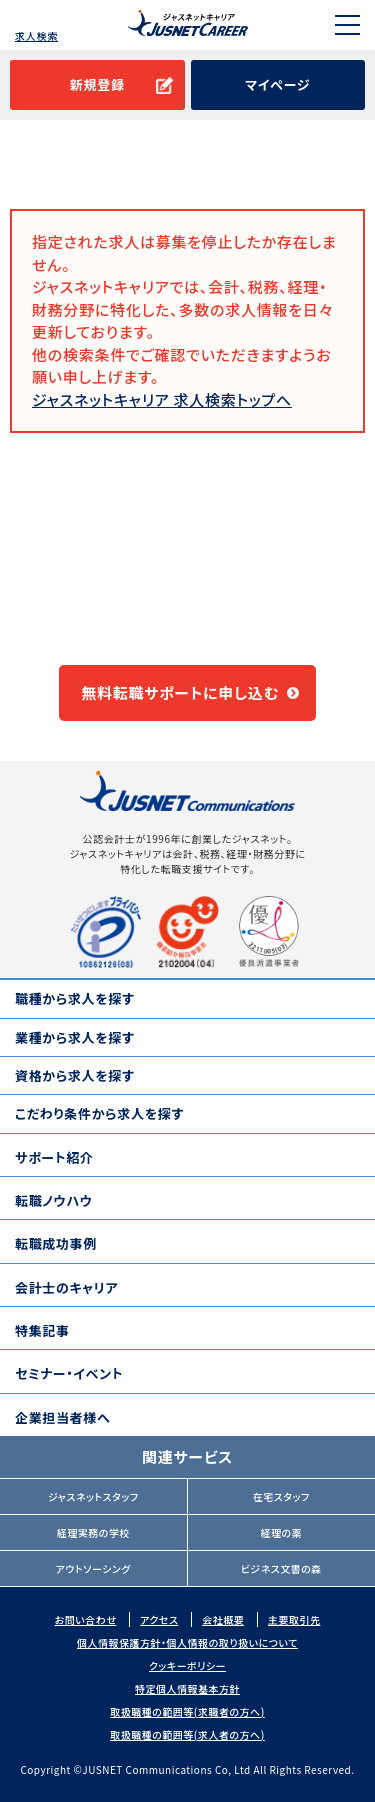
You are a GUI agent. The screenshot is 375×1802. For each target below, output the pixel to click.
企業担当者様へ (62, 1417)
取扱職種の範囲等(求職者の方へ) (187, 1711)
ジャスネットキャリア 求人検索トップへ (162, 399)
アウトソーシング (93, 1568)
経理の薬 (281, 1532)
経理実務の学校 (93, 1532)
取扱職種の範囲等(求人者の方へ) (187, 1734)
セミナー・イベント (69, 1373)
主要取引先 (294, 1619)
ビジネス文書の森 (281, 1568)
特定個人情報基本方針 (187, 1688)
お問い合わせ (86, 1619)
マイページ (277, 84)
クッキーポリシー (187, 1665)
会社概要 (223, 1619)
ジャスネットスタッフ (93, 1496)
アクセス (159, 1619)
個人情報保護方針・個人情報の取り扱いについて (187, 1642)
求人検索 (36, 35)
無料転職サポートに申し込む (180, 692)
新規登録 (97, 84)
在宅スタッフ (281, 1496)
